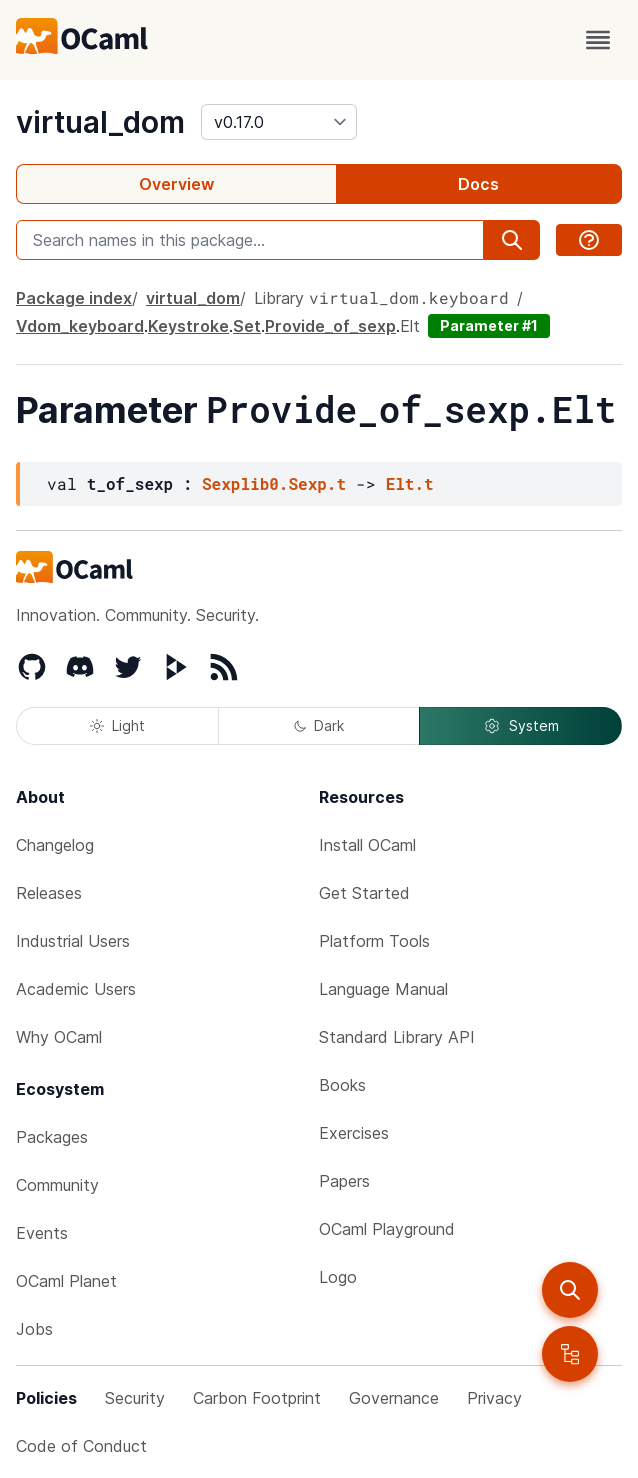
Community (57, 1185)
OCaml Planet (66, 1281)
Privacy (494, 1398)
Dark (319, 725)
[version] (279, 122)
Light (117, 725)
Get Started (364, 893)
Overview (176, 184)
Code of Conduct (81, 1446)
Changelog (55, 845)
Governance (394, 1398)
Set (247, 326)
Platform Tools (374, 941)
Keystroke (188, 326)
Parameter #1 (489, 325)
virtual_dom (100, 122)
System (521, 726)
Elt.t (410, 483)
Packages (52, 1137)
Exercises (354, 1133)
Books (342, 1085)
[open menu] (598, 40)
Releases (49, 893)
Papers (344, 1181)
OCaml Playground (387, 1229)
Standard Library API (397, 1037)
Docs (478, 184)
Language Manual (383, 989)
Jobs (34, 1329)
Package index (74, 298)
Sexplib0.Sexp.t (274, 483)
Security (135, 1398)
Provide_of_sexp (330, 326)
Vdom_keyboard (80, 326)
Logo (338, 1277)
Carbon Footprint (257, 1398)
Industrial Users (73, 941)
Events (42, 1233)
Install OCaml (367, 845)
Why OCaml (59, 1037)
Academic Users (76, 989)
